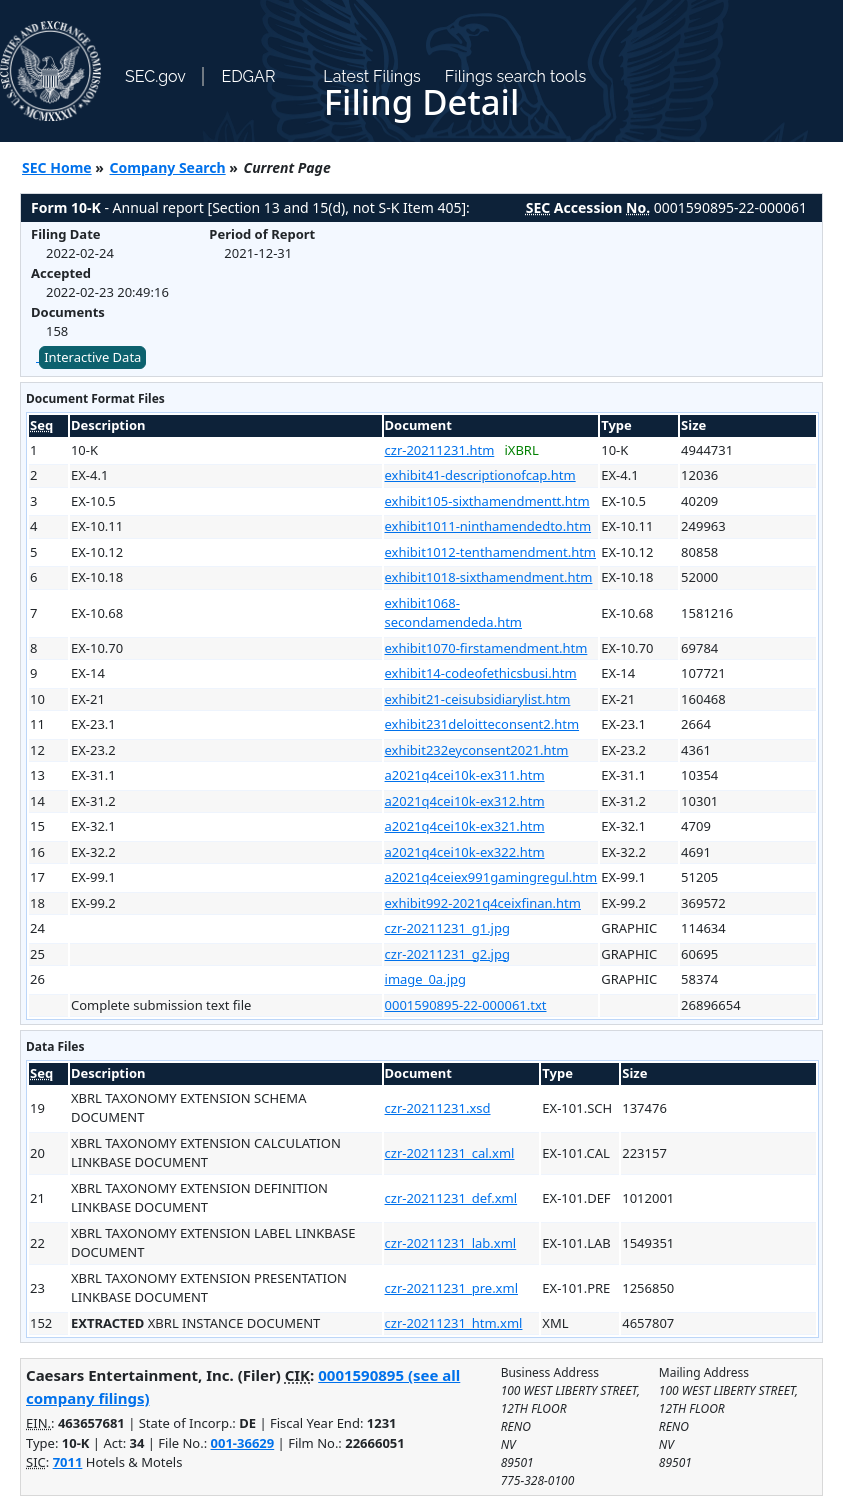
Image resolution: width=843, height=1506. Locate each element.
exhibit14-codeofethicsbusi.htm (481, 673)
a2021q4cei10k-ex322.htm (465, 852)
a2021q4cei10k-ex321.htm (465, 826)
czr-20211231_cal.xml (450, 1153)
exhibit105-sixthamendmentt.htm (487, 501)
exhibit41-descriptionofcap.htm (480, 475)
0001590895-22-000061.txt (466, 1005)
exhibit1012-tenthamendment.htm (490, 552)
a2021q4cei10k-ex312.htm (465, 801)
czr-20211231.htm (440, 450)
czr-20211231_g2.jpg (447, 954)
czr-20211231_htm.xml (454, 1323)
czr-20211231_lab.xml (451, 1243)
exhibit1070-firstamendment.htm (486, 648)
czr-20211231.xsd (438, 1108)
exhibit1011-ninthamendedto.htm (488, 526)
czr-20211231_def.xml (451, 1198)
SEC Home (57, 167)
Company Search (168, 167)
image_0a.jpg (425, 979)
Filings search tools (516, 76)
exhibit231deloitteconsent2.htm (482, 724)
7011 (68, 1462)
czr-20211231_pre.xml (451, 1288)
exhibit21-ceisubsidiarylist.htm (478, 699)
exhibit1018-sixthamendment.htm (489, 577)
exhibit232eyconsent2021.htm (477, 750)
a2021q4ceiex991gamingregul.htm (491, 877)
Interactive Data (92, 357)
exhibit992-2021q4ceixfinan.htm (483, 903)
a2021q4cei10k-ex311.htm (465, 775)
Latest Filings (371, 76)
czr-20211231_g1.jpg (447, 928)
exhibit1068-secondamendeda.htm (454, 613)
